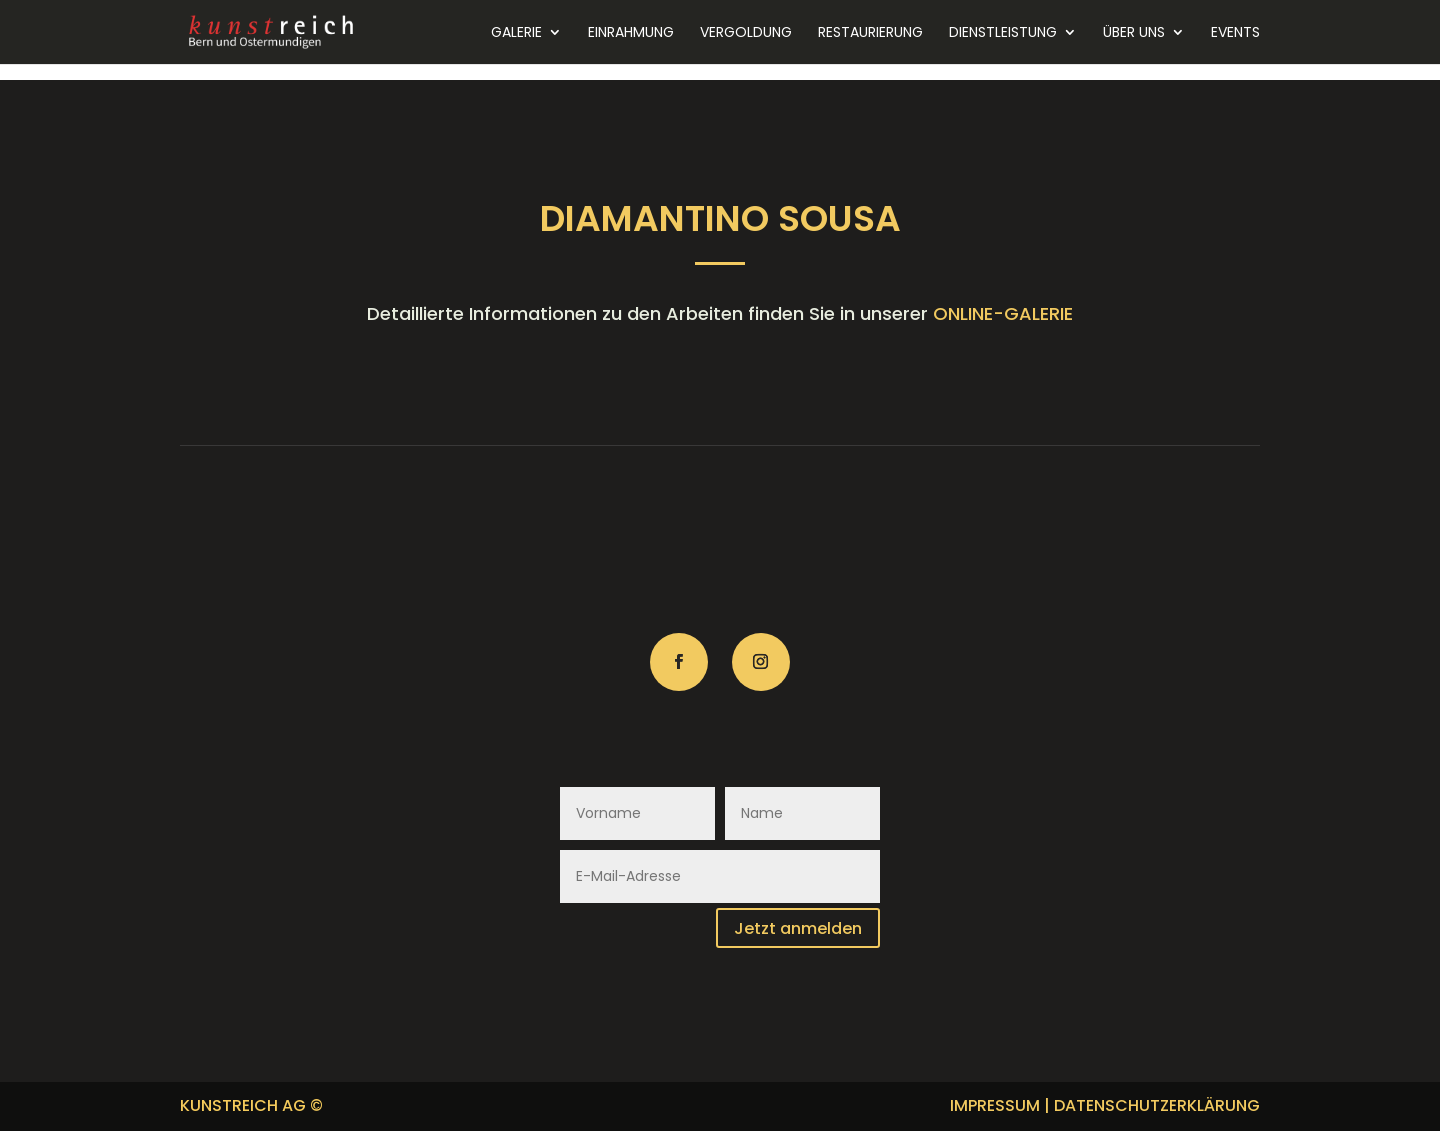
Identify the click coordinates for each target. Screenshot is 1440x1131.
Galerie (516, 33)
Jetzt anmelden (798, 928)
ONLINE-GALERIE (1003, 313)
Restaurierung (870, 33)
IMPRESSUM (995, 1105)
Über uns (1134, 33)
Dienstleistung (1003, 33)
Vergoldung (746, 33)
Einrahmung (631, 33)
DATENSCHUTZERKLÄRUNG (1157, 1105)
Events (1235, 33)
